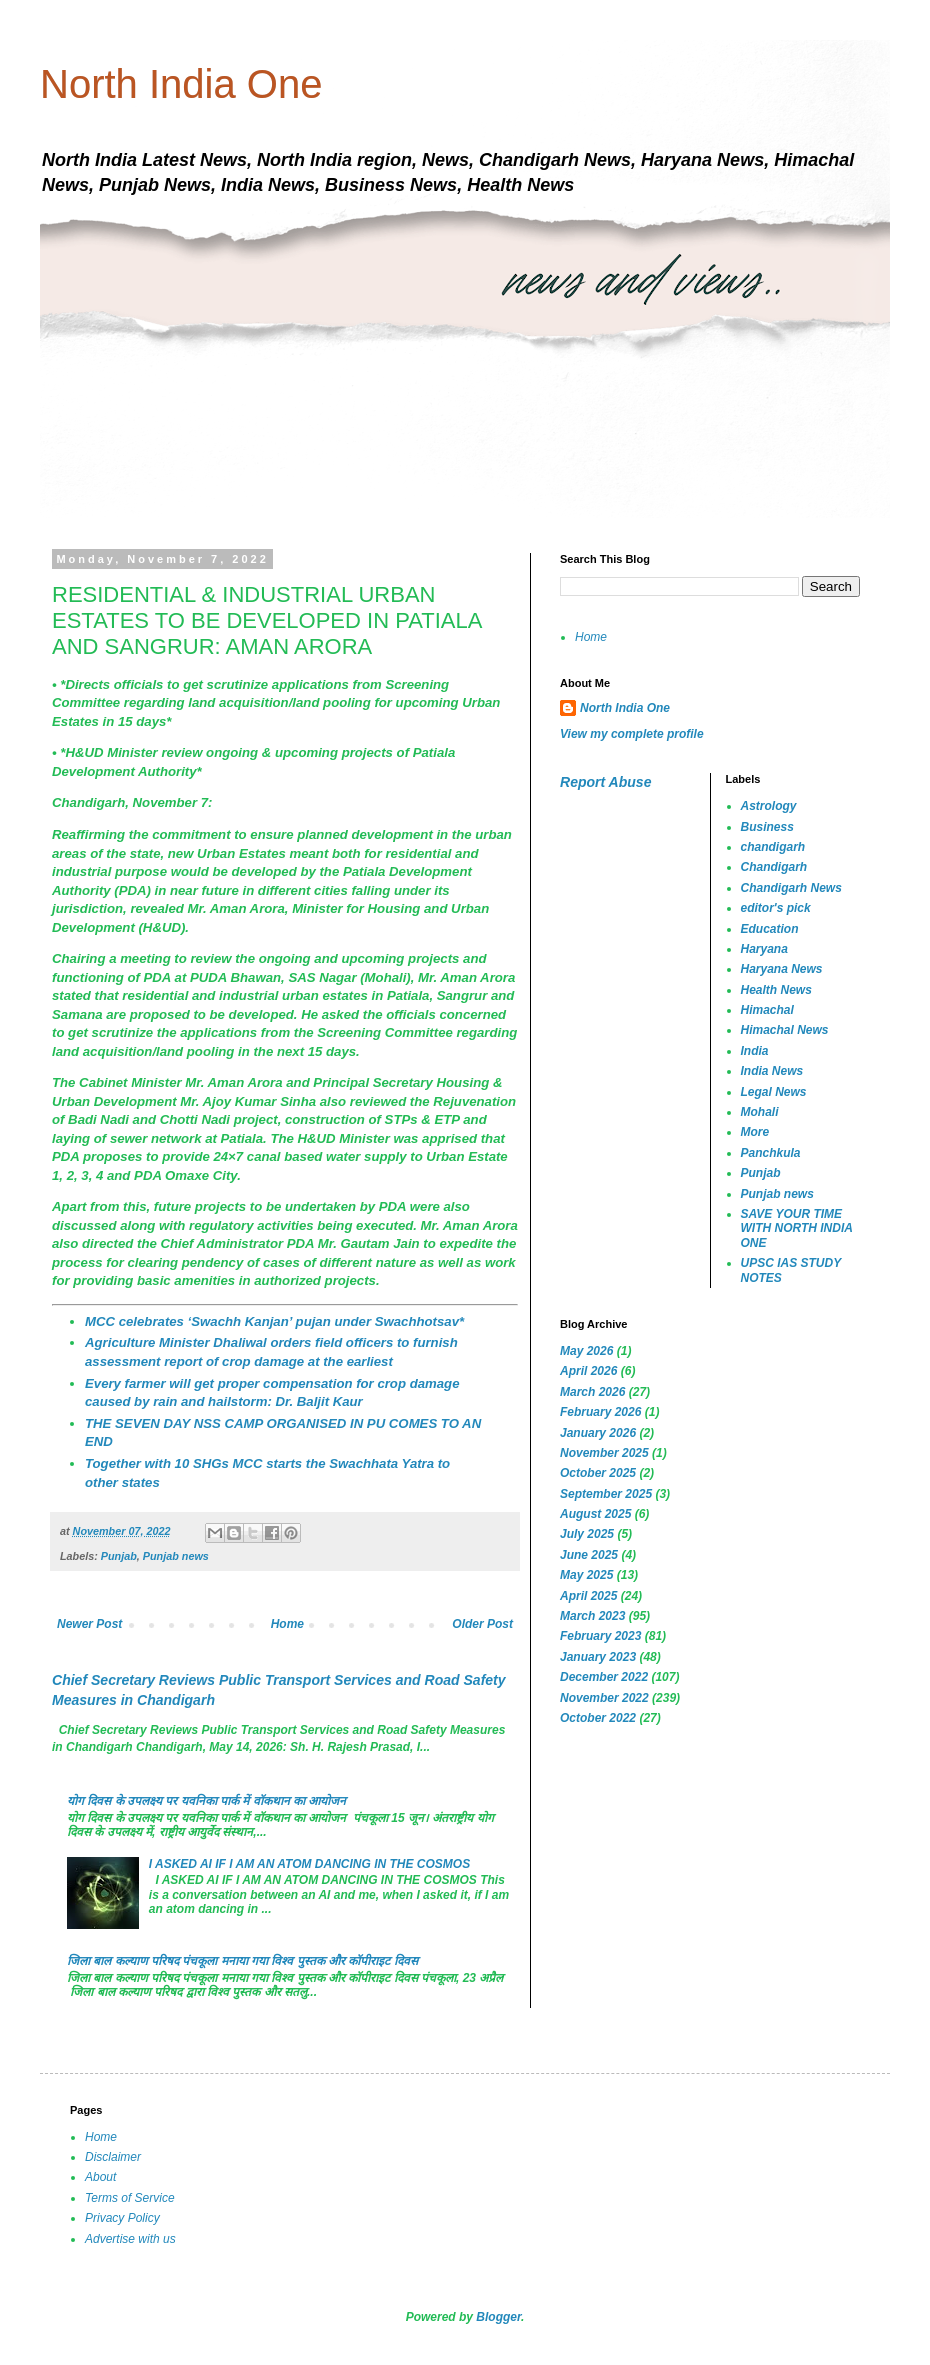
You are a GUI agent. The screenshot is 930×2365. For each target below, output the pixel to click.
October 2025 (598, 1473)
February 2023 (600, 1636)
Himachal (767, 1010)
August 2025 (595, 1514)
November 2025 (604, 1453)
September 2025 (606, 1494)
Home (287, 1624)
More (755, 1132)
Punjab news (176, 1556)
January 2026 (598, 1433)
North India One (181, 84)
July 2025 (587, 1534)
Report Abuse (605, 782)
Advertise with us (130, 2239)
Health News (776, 990)
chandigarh (773, 847)
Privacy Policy (122, 2218)
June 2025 (589, 1555)
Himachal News (785, 1030)
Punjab (119, 1556)
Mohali (760, 1112)
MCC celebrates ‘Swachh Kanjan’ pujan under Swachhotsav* (274, 1321)
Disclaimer (113, 2157)
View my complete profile (632, 734)
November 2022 (604, 1698)
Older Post (482, 1624)
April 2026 (588, 1371)
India (755, 1051)
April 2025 (588, 1596)
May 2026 (586, 1351)
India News (772, 1071)
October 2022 (598, 1718)
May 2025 (586, 1575)
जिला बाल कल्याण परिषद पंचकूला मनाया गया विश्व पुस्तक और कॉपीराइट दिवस (242, 1961)
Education (770, 929)
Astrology (769, 806)
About (100, 2177)
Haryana (764, 949)
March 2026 (592, 1392)
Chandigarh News (791, 888)
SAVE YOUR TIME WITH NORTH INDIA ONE (797, 1228)
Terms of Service (130, 2198)
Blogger (498, 2317)
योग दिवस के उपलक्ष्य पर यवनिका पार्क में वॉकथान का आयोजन (206, 1801)
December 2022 (604, 1677)
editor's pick (776, 908)
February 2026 (600, 1412)
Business (767, 827)
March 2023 (592, 1616)
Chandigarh (774, 867)
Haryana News (782, 969)
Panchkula (771, 1153)
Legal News (774, 1092)
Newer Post (89, 1624)
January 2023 (598, 1657)
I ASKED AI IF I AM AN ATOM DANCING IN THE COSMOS (309, 1864)
